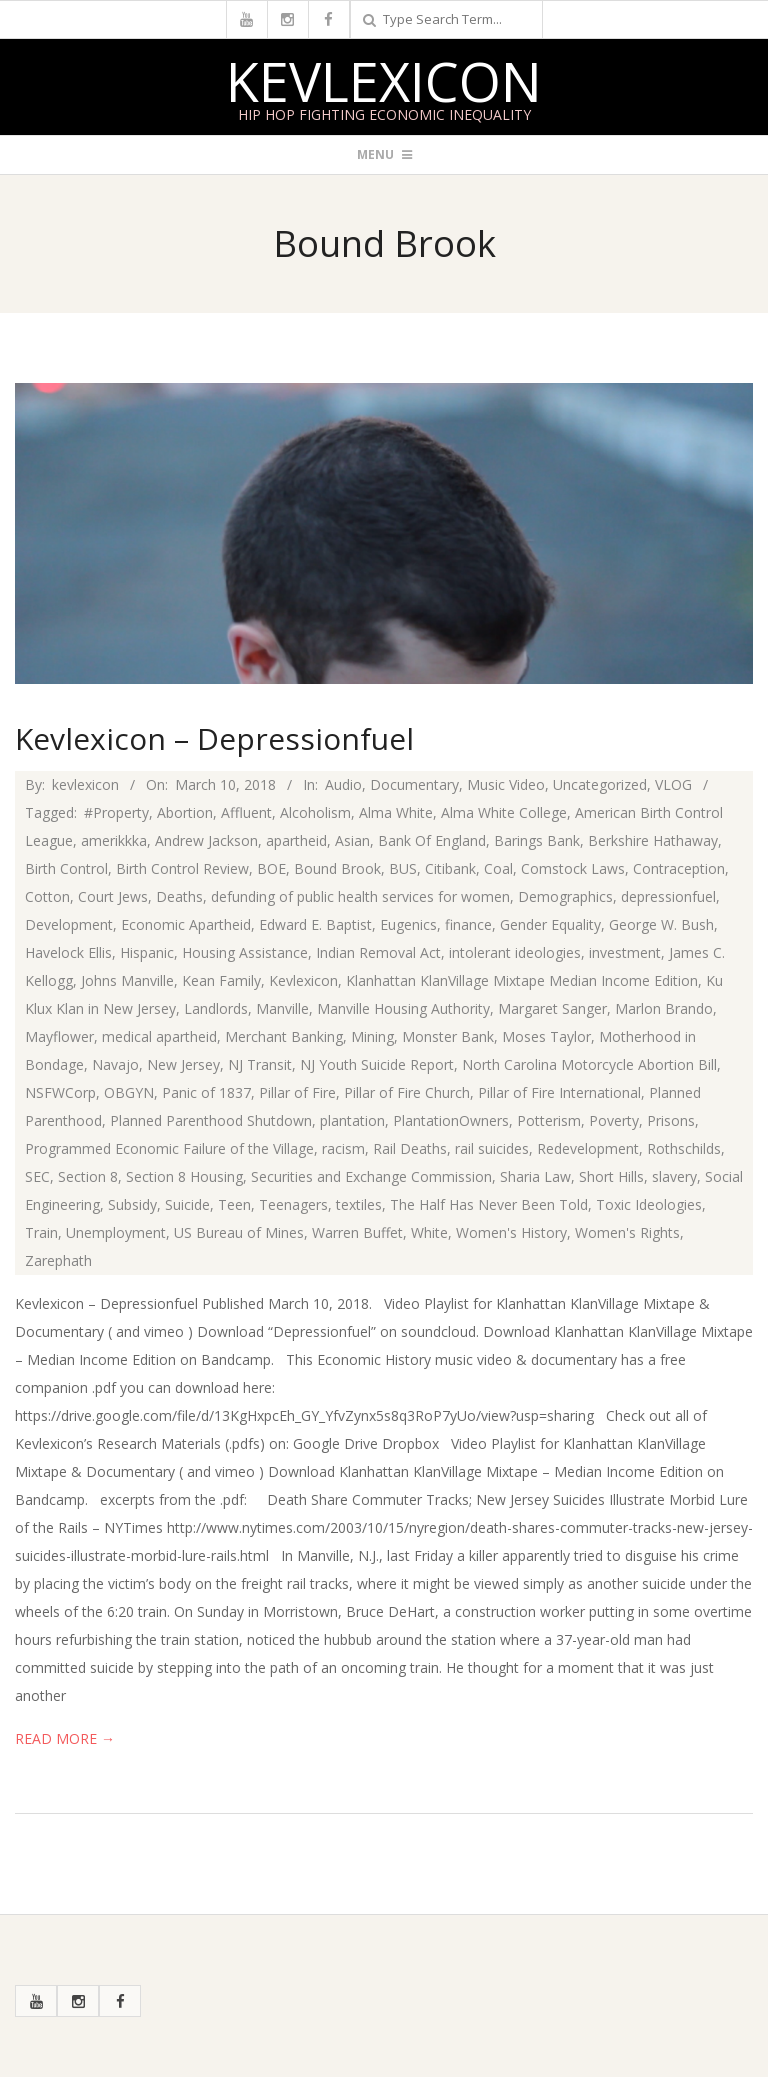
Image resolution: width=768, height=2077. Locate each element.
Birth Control (66, 868)
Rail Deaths (410, 1148)
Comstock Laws (573, 868)
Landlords (216, 1008)
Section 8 (88, 1176)
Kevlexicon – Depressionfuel (214, 738)
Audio (343, 784)
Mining (372, 1036)
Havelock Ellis (68, 952)
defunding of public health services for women (360, 896)
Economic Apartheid (186, 924)
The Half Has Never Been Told (489, 1204)
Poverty (614, 1120)
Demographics (565, 896)
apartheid (296, 840)
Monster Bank (448, 1036)
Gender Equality (550, 924)
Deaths (179, 896)
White (429, 1232)
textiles (359, 1204)
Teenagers (293, 1204)
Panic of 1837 (206, 1092)
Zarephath (58, 1260)
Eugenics (408, 924)
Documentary (414, 784)
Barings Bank (537, 840)
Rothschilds (684, 1148)
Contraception (679, 868)
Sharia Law (535, 1176)
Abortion (185, 812)
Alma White (396, 812)
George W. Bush (661, 924)
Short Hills (611, 1176)
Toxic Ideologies (649, 1204)
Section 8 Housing (184, 1176)
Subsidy (132, 1204)
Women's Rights (627, 1232)
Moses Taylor (546, 1036)
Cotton (47, 896)
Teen (234, 1204)
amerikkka (114, 840)
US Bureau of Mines (239, 1232)
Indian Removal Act (378, 952)
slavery (674, 1176)
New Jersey (183, 1064)
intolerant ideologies (515, 952)
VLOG (673, 784)
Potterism (549, 1120)
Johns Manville (127, 980)
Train (41, 1232)
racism (343, 1148)
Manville (282, 1008)
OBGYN (129, 1092)
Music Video (506, 784)
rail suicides (492, 1148)
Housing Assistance (245, 952)
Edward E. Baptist (315, 924)
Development (69, 924)
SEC (37, 1176)
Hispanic (147, 952)
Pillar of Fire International (559, 1092)
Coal (498, 868)
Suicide (187, 1204)
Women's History (511, 1232)
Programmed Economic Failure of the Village (169, 1148)
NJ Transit (260, 1064)
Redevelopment (588, 1148)
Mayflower (59, 1036)
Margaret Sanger (552, 1008)
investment (625, 952)
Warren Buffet (357, 1232)
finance (468, 924)
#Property (116, 812)
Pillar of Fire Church (407, 1092)
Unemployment (116, 1232)
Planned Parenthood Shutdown (211, 1120)
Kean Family (221, 980)
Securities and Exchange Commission (371, 1176)
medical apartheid (159, 1036)
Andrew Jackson (206, 840)
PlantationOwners (451, 1120)
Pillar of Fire (297, 1092)
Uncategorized (600, 784)
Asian (352, 840)
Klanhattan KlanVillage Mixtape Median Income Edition (522, 980)
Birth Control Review (182, 868)
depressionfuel (668, 896)
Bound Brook (337, 868)
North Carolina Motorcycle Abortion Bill (589, 1064)
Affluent (246, 812)
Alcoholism (315, 812)
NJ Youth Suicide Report (377, 1064)
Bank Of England (432, 840)
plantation (352, 1120)
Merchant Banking (284, 1036)
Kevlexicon (384, 81)
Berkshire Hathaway (653, 840)
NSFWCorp (60, 1092)
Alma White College (504, 812)
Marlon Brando (664, 1008)
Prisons (671, 1120)
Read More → (65, 1738)
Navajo (115, 1064)
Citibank (450, 868)
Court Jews (113, 896)
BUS (403, 868)
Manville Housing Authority (403, 1008)
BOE (271, 868)
